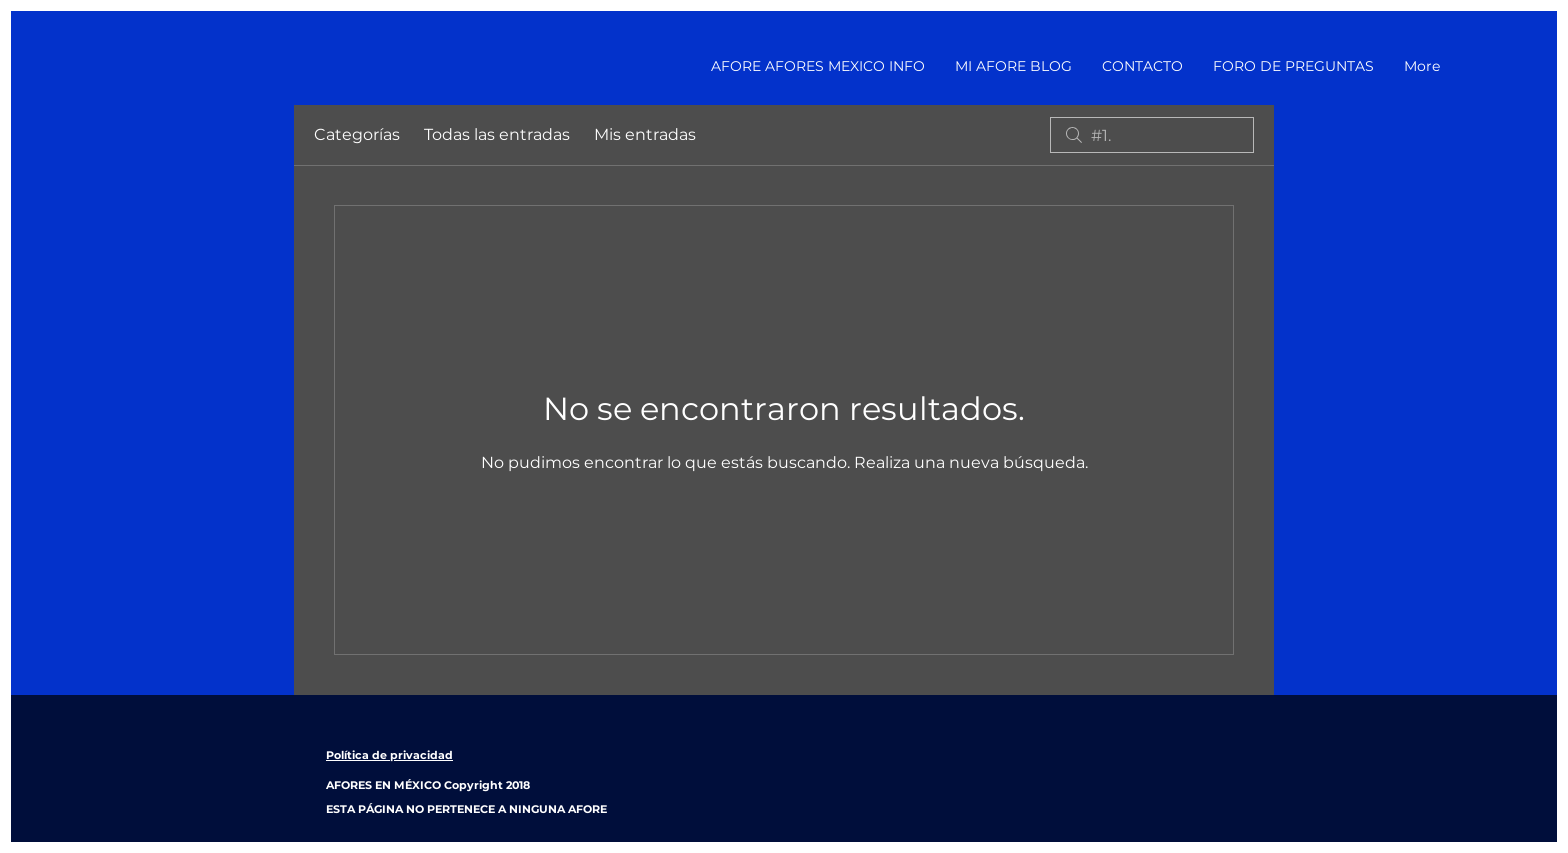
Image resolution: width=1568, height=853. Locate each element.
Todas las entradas (497, 134)
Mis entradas (645, 134)
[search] (1152, 135)
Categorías (357, 134)
